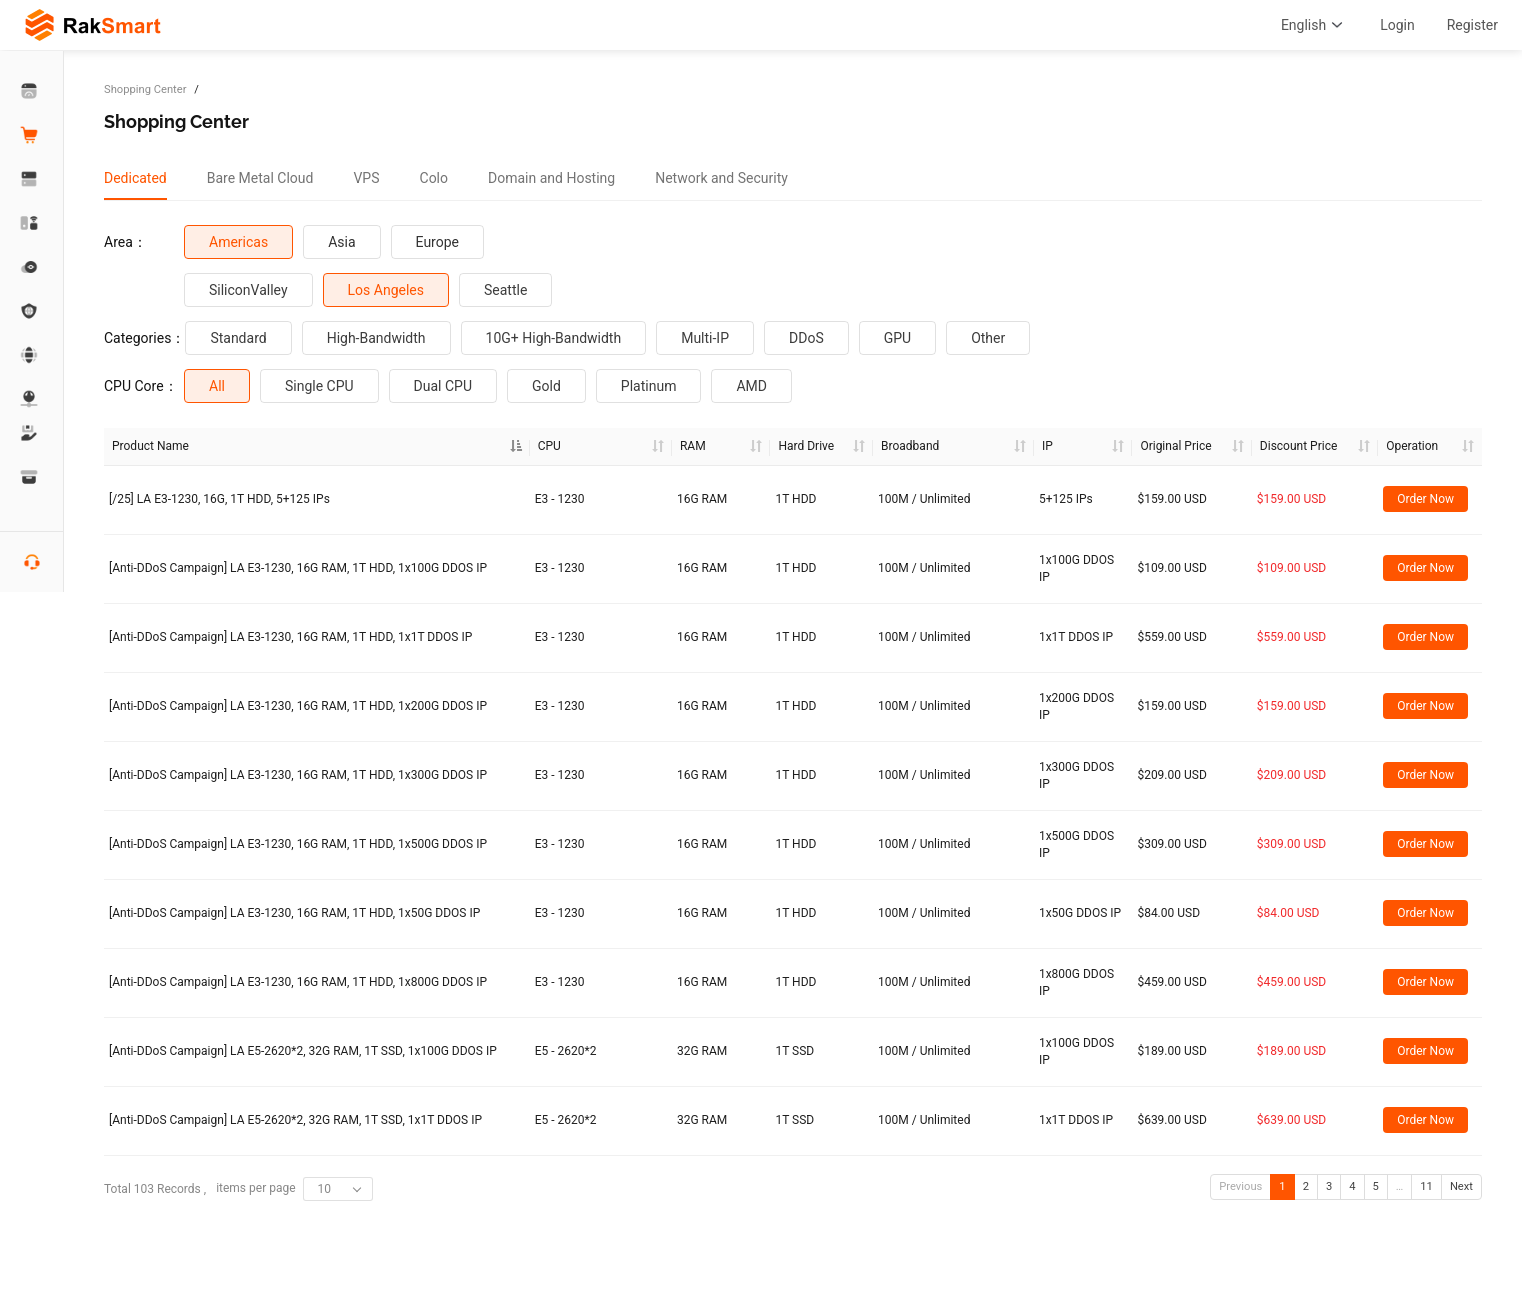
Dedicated (135, 178)
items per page (294, 1189)
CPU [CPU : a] (549, 446)
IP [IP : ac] (1047, 446)
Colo (434, 178)
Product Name (150, 446)
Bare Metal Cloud (260, 178)
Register (1472, 25)
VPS (366, 178)
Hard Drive (806, 446)
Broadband (910, 446)
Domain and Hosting (551, 178)
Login (1397, 25)
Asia (341, 242)
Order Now (1425, 499)
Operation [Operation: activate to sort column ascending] (1412, 446)
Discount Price (1298, 446)
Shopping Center (145, 89)
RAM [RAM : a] (693, 446)
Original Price (1175, 446)
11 (1426, 1186)
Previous (1240, 1186)
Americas (238, 242)
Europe (437, 242)
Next (1461, 1186)
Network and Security (721, 178)
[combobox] (338, 1189)
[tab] (135, 178)
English (1314, 25)
